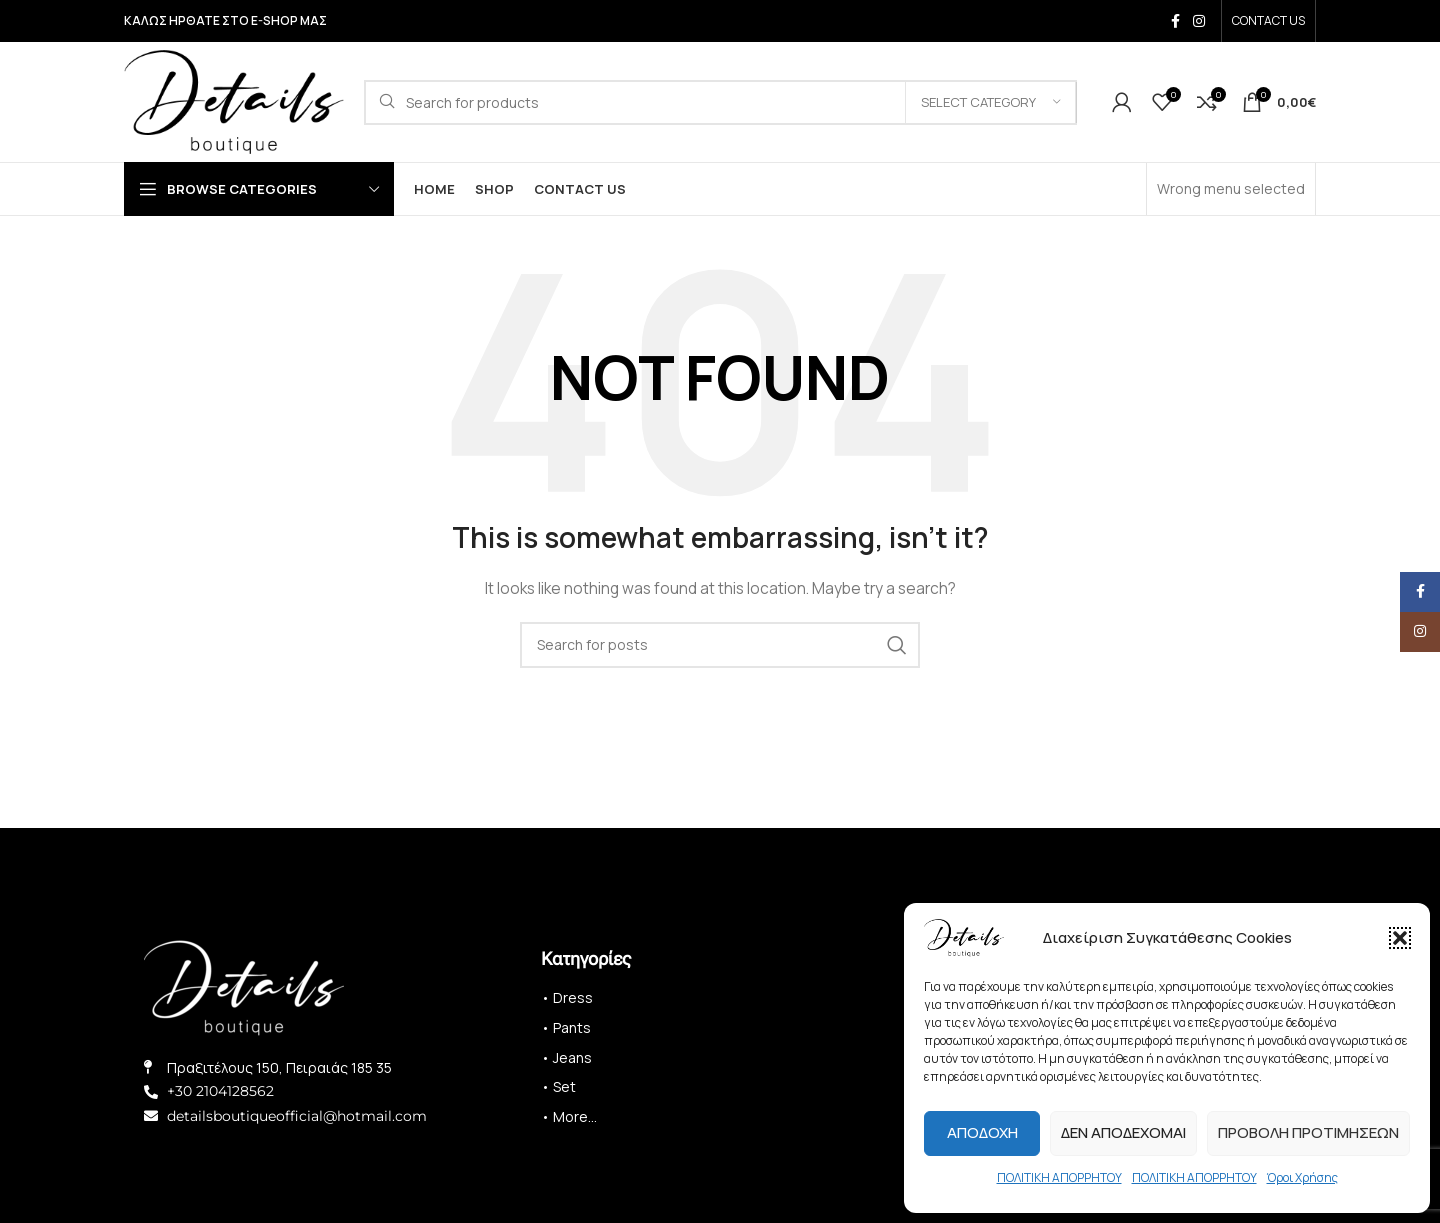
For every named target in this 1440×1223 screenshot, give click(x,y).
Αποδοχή (982, 1132)
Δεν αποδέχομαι (1123, 1132)
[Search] (720, 102)
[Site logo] (234, 100)
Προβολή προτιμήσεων (1308, 1132)
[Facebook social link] (1175, 21)
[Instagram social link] (1199, 21)
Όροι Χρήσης (1302, 1177)
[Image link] (244, 985)
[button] (1400, 938)
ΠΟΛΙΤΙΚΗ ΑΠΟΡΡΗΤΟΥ (1059, 1177)
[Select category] (991, 102)
